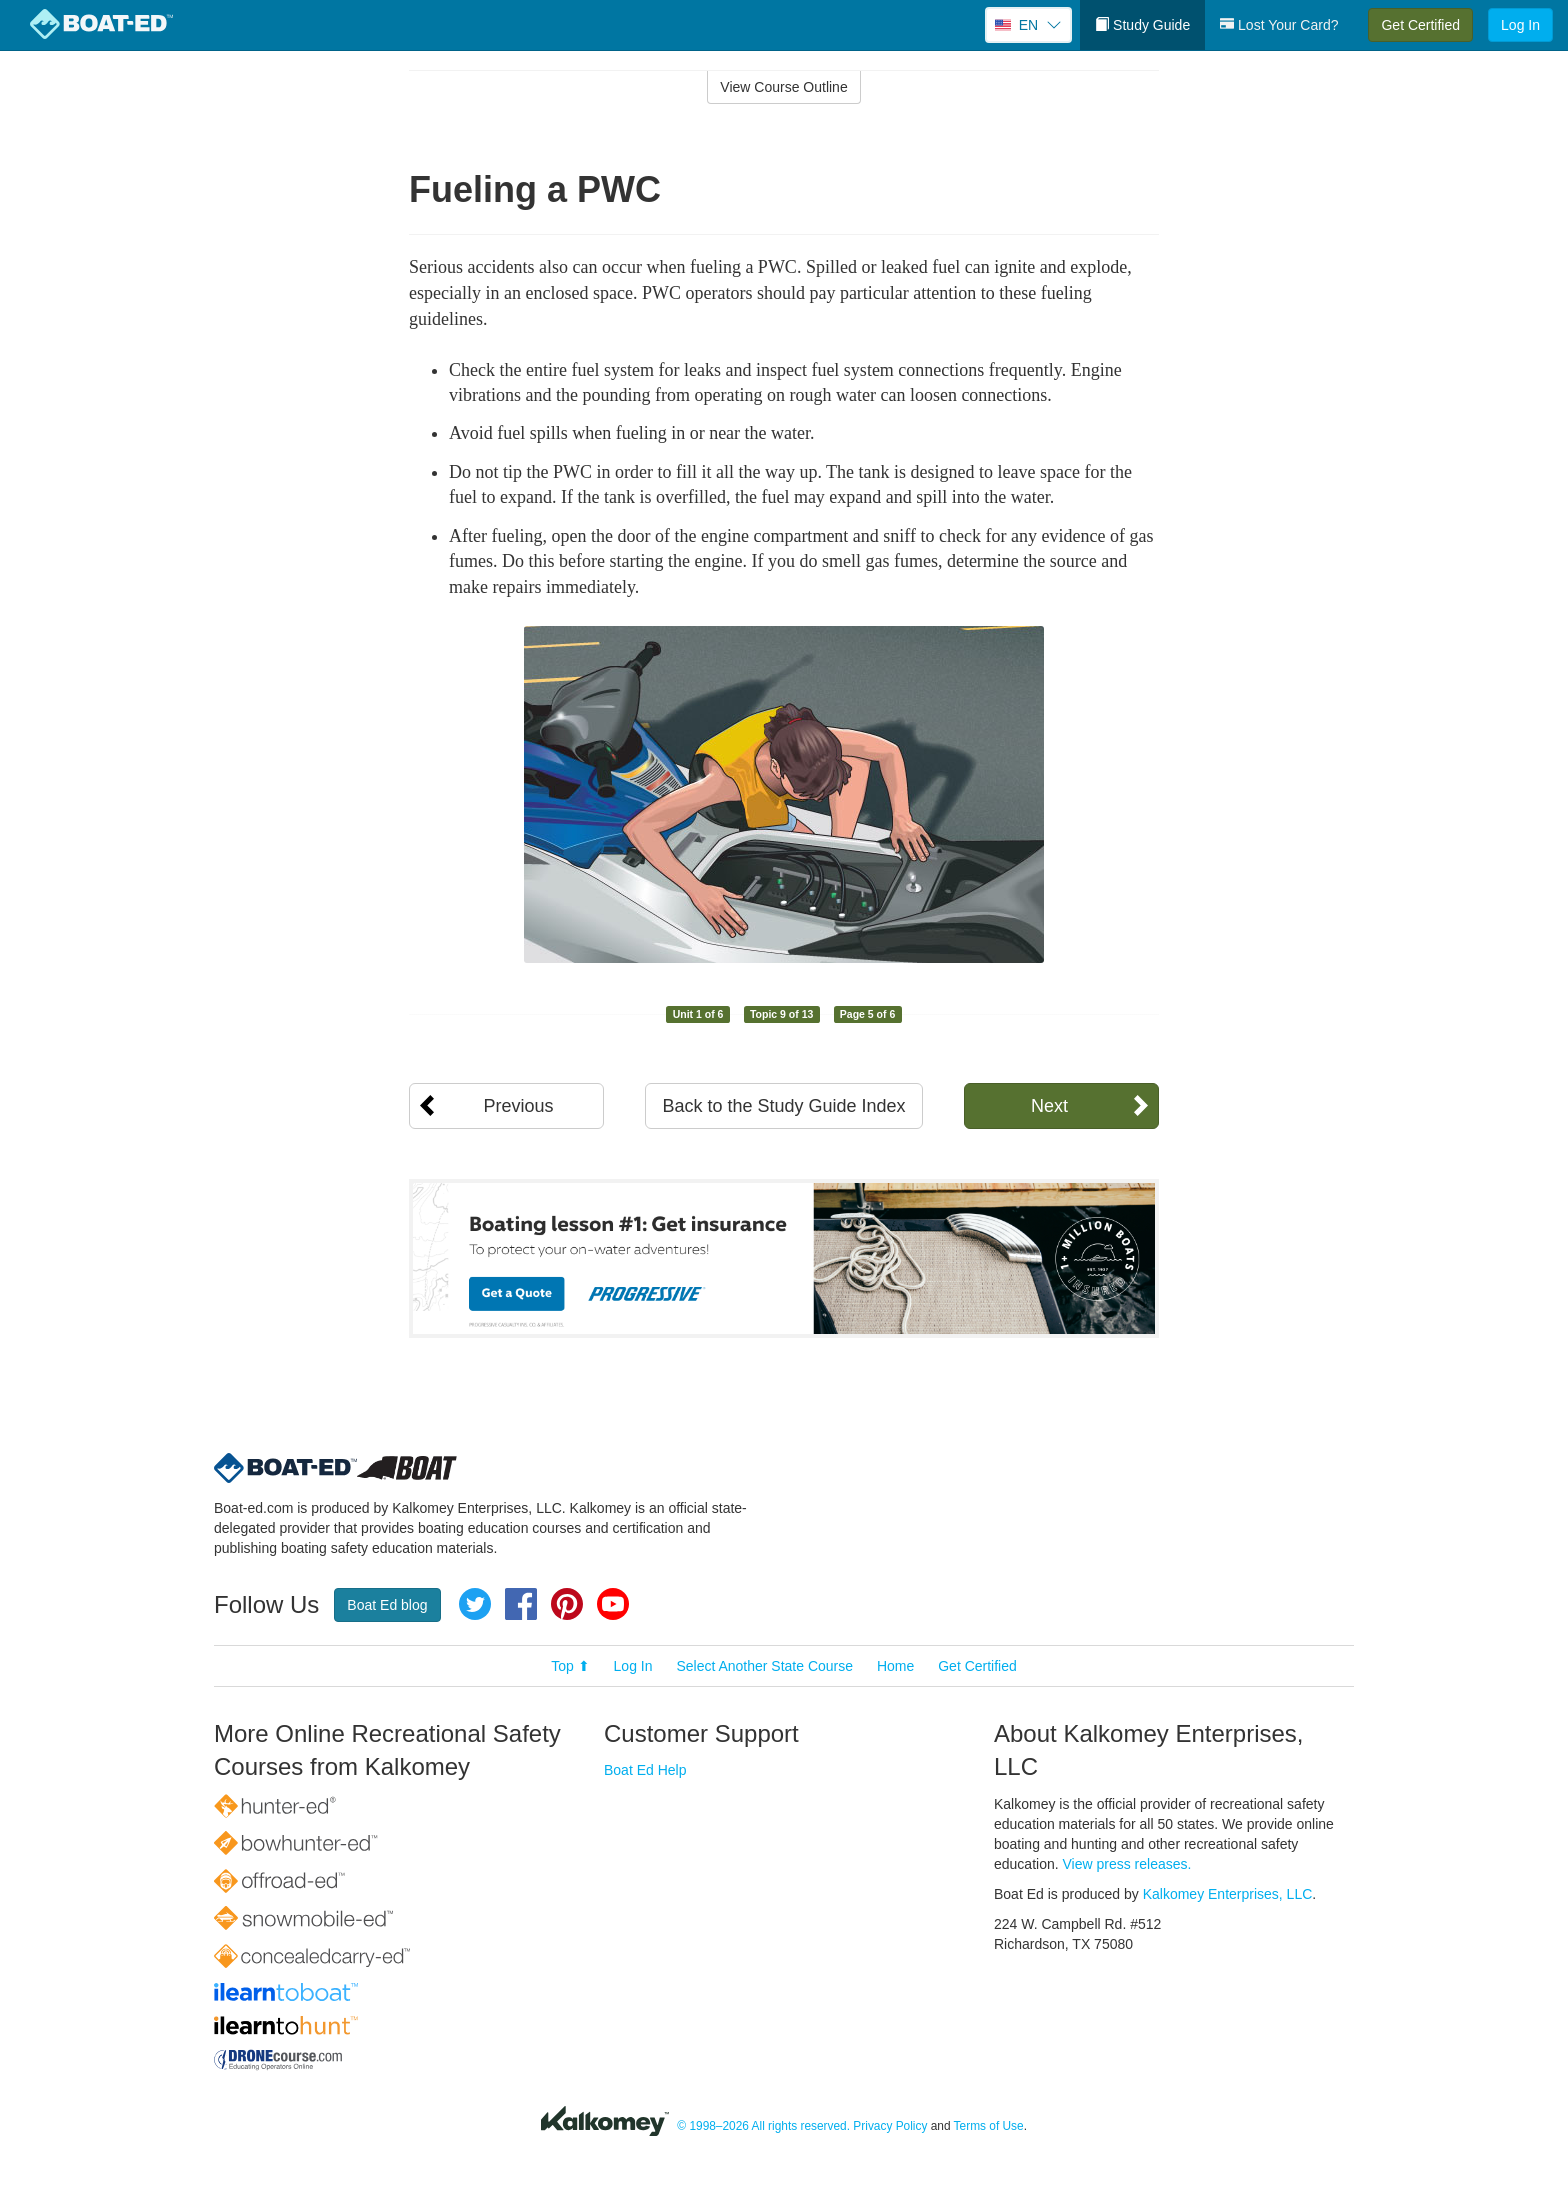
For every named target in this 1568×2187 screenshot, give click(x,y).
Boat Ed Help (645, 1770)
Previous (518, 1106)
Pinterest (567, 1604)
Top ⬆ (570, 1666)
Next (1049, 1106)
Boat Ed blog (387, 1605)
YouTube (613, 1604)
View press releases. (1127, 1864)
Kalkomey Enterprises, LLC (1228, 1894)
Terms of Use (989, 2126)
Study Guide (1142, 25)
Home (895, 1666)
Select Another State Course (764, 1666)
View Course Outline (783, 87)
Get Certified (1420, 25)
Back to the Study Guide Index (783, 1106)
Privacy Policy (890, 2126)
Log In (1520, 25)
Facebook (521, 1604)
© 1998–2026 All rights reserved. (763, 2126)
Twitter (475, 1604)
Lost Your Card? (1279, 25)
